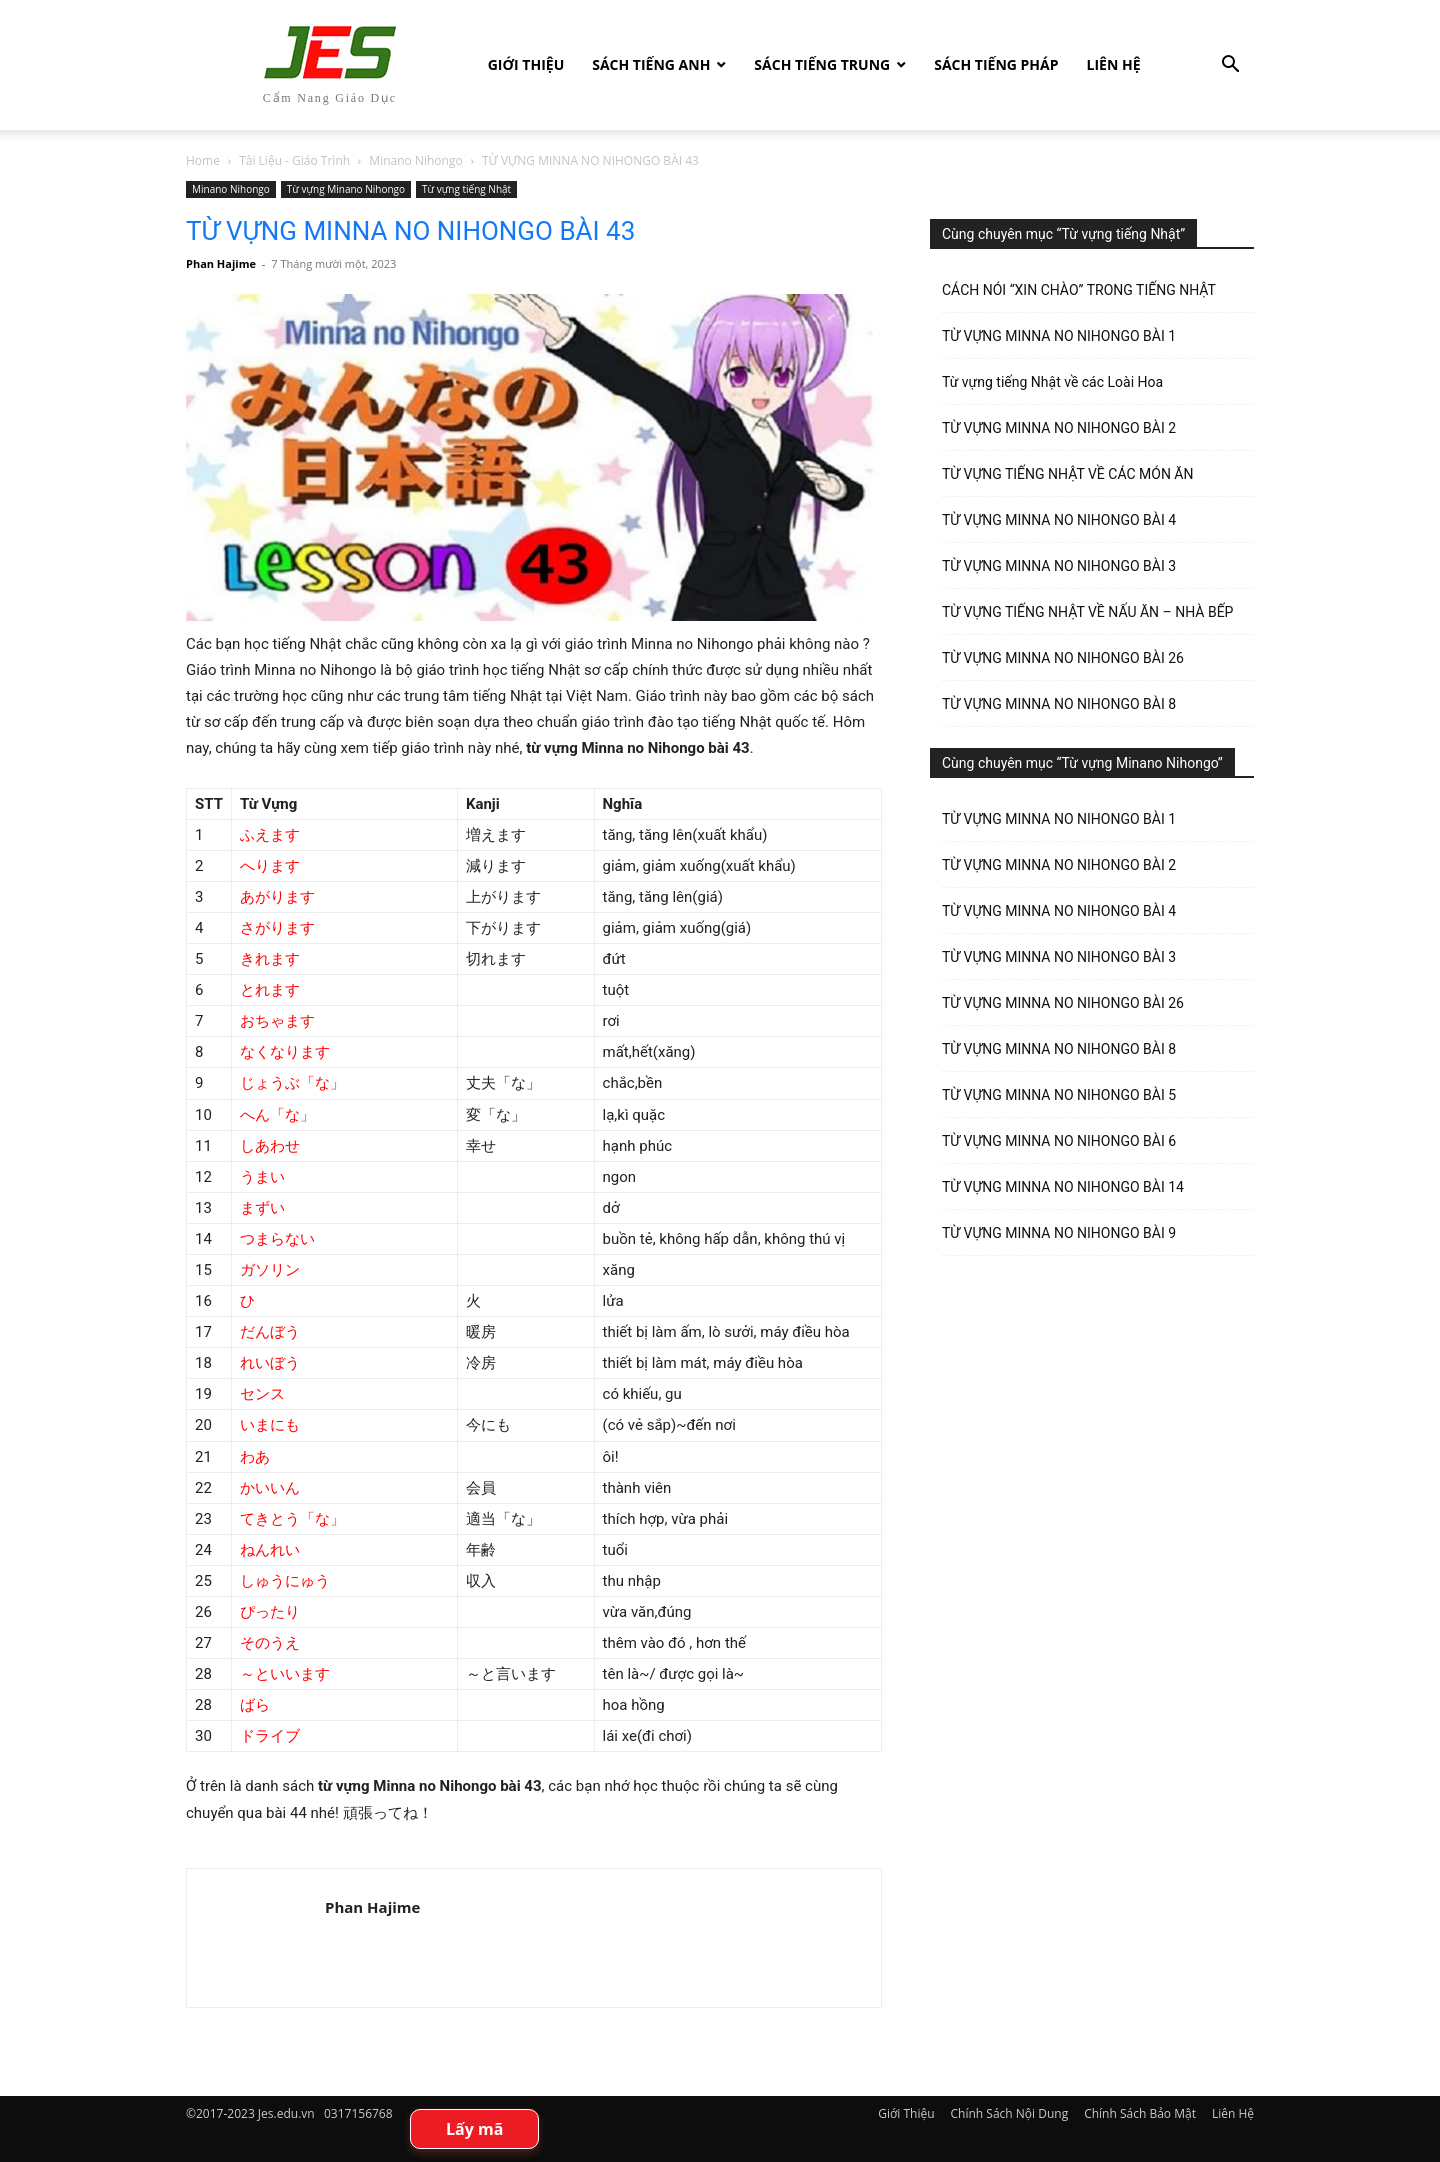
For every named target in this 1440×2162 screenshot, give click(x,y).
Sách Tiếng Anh (651, 64)
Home (203, 160)
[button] (1230, 66)
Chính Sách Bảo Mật (1140, 2113)
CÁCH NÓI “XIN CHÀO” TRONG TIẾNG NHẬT (1079, 290)
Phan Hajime (221, 263)
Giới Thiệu (526, 64)
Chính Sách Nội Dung (1010, 2113)
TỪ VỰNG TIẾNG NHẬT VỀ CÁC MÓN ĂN (1067, 474)
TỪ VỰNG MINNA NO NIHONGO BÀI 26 (1063, 658)
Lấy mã (474, 2129)
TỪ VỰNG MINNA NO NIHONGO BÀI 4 (1059, 520)
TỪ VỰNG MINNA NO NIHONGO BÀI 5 (1059, 1095)
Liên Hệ (1114, 64)
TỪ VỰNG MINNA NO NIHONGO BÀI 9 (1059, 1233)
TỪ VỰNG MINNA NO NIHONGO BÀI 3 (1059, 566)
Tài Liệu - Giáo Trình (294, 160)
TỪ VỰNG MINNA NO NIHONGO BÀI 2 (1059, 428)
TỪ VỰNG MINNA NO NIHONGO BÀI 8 (1059, 704)
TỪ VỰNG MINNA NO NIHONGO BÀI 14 (1063, 1187)
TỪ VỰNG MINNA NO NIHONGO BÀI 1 (1059, 336)
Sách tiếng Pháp (996, 64)
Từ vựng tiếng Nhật (466, 189)
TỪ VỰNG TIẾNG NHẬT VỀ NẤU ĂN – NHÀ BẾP (1087, 612)
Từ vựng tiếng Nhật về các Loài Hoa (1052, 382)
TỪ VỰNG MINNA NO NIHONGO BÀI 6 (1059, 1141)
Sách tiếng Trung (822, 64)
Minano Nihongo (415, 160)
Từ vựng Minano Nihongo (346, 189)
